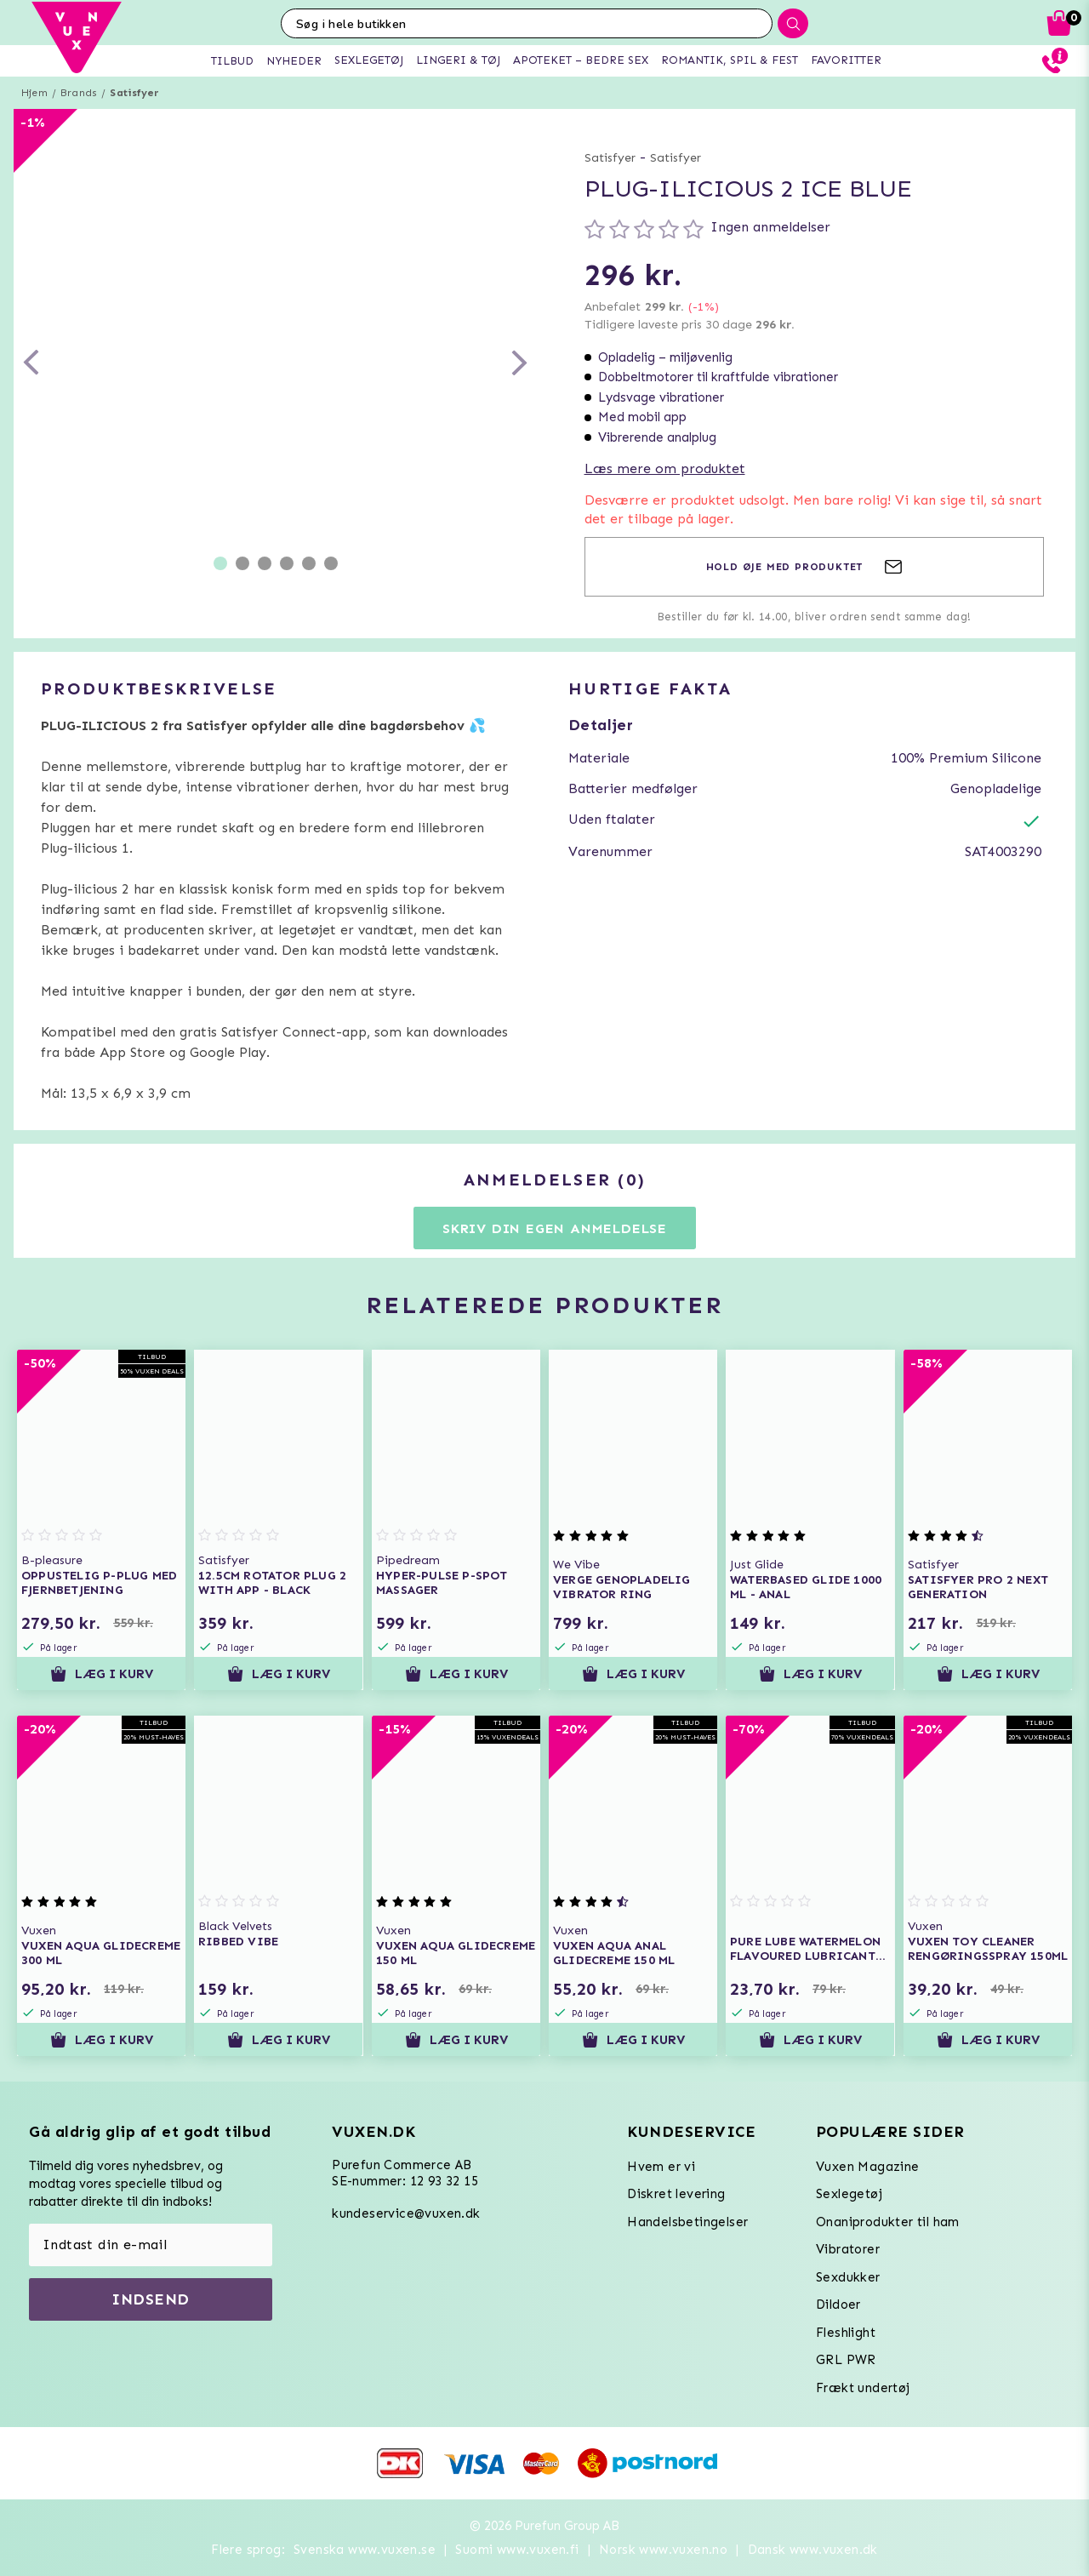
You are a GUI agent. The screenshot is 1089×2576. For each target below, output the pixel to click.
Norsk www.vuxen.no (663, 2549)
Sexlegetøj (849, 2194)
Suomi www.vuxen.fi (517, 2549)
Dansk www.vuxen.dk (813, 2549)
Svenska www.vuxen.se (365, 2549)
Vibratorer (848, 2249)
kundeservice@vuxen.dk (406, 2213)
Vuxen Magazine (868, 2166)
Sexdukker (848, 2277)
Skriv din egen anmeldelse (554, 1228)
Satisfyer (134, 93)
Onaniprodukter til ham (888, 2222)
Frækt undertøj (863, 2388)
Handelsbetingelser (687, 2222)
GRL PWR (846, 2360)
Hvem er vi (661, 2166)
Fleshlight (845, 2332)
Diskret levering (676, 2194)
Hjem (34, 93)
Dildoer (838, 2304)
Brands (78, 93)
